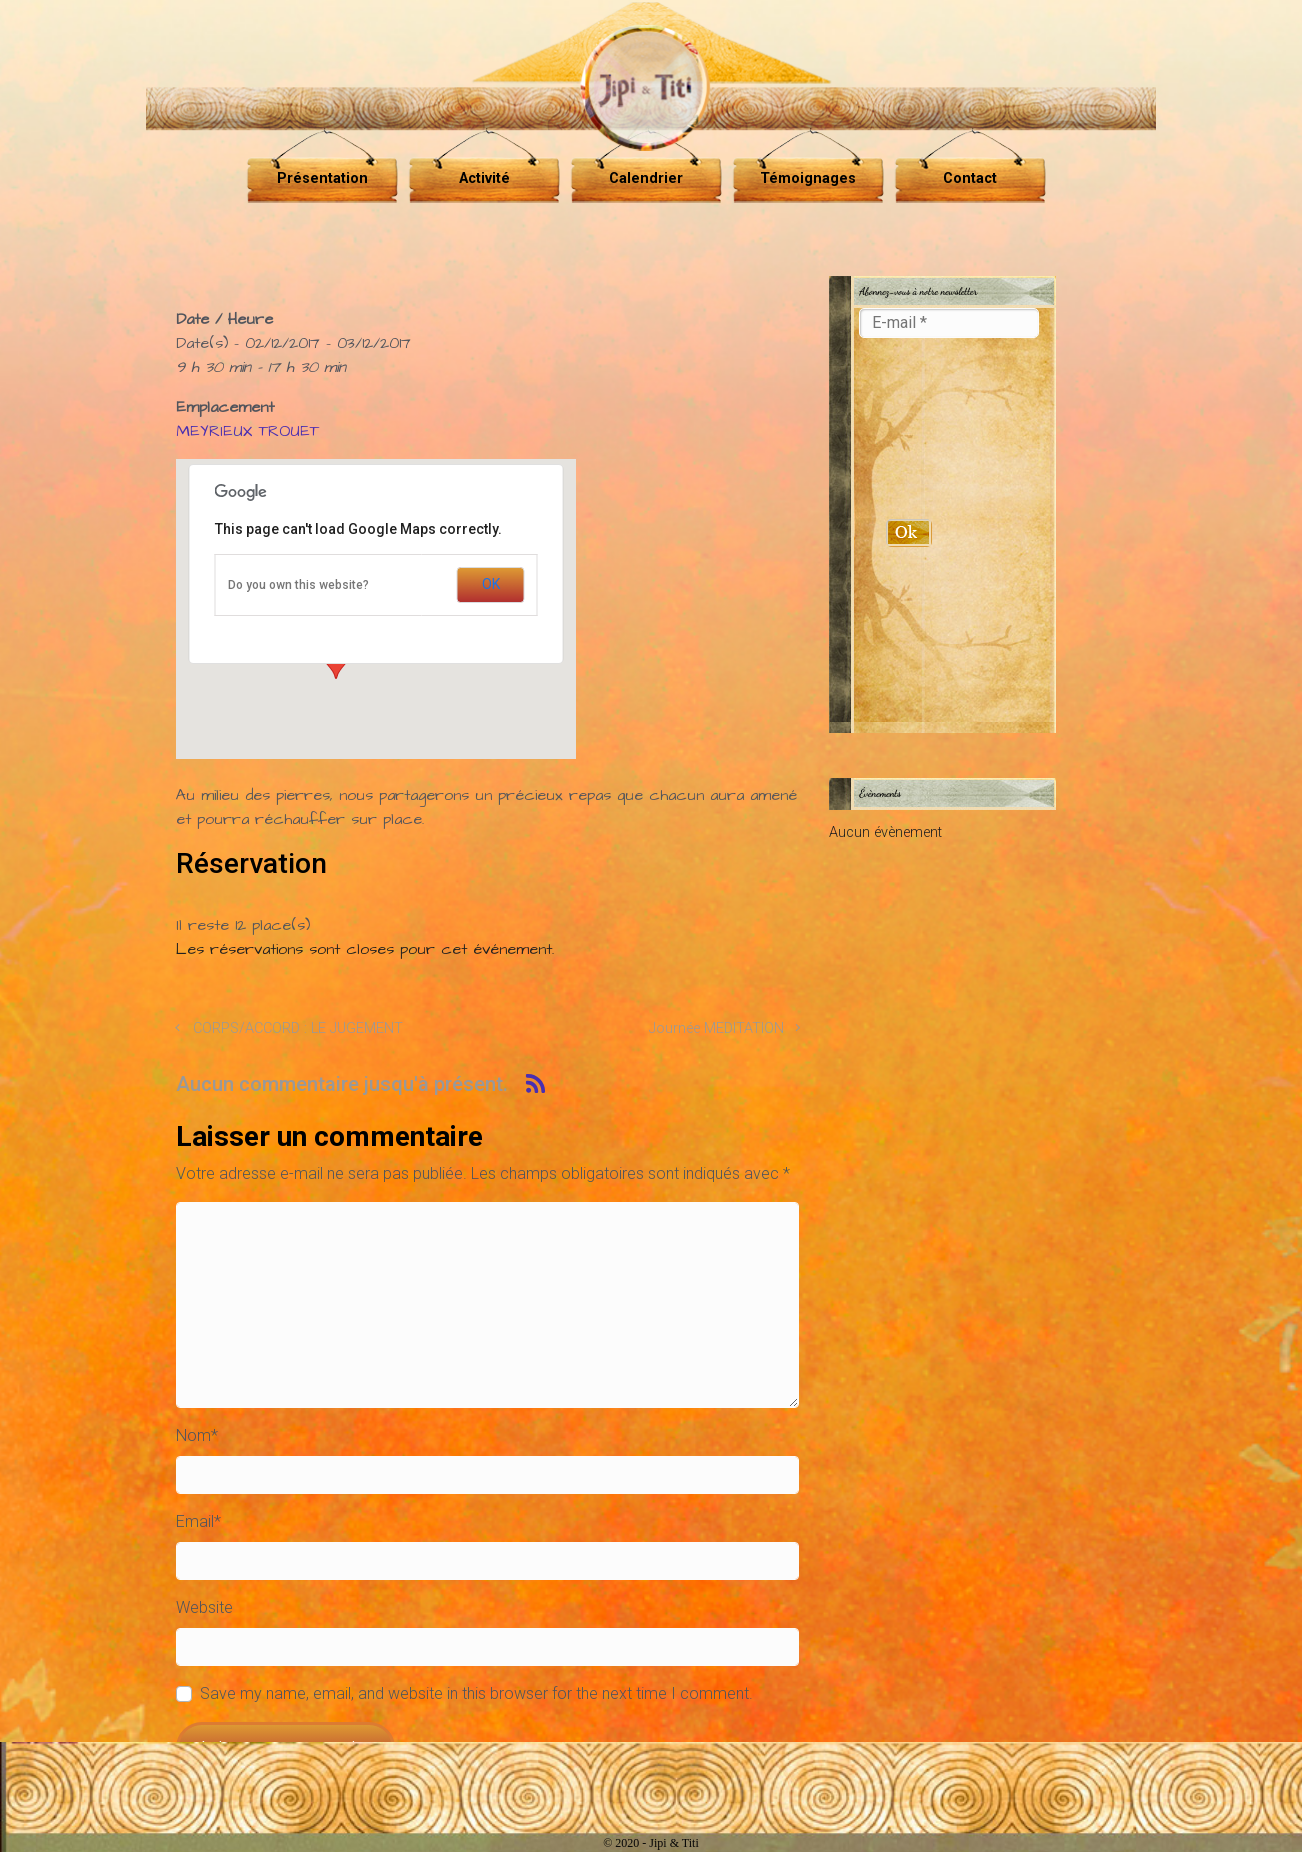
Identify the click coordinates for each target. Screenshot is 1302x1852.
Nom (197, 1435)
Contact (970, 178)
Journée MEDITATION (716, 1028)
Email (198, 1521)
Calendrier (646, 178)
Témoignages (808, 178)
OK (491, 584)
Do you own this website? (298, 585)
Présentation (322, 178)
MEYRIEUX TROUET (247, 431)
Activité (484, 178)
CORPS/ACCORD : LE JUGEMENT (298, 1028)
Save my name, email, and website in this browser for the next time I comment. (476, 1693)
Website (204, 1607)
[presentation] (941, 430)
